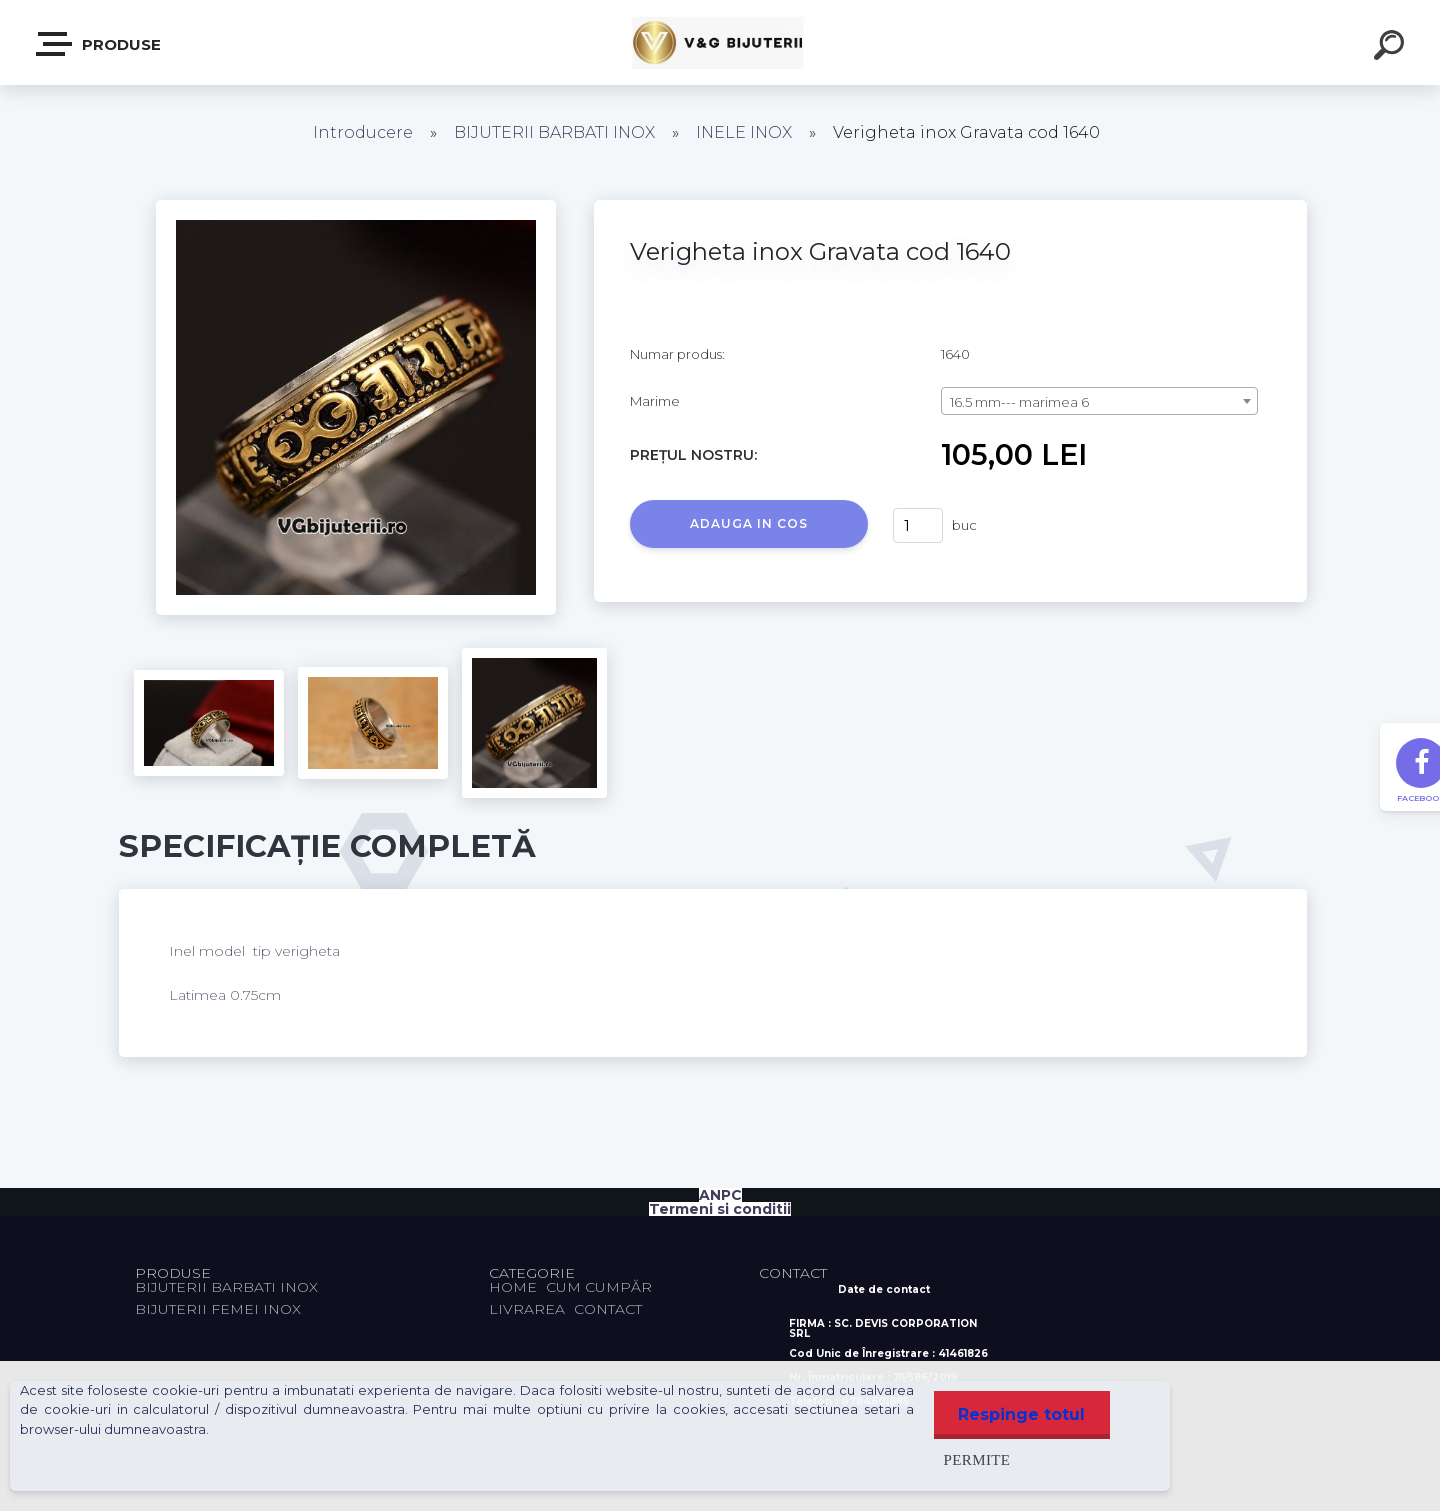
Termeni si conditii (720, 1209)
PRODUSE (99, 44)
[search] (1392, 48)
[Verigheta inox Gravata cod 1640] (356, 207)
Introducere (363, 132)
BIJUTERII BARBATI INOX (556, 132)
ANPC (720, 1195)
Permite (976, 1459)
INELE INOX (744, 132)
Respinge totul (1021, 1414)
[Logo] (720, 42)
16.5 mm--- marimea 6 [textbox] (1019, 402)
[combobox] (1099, 401)
